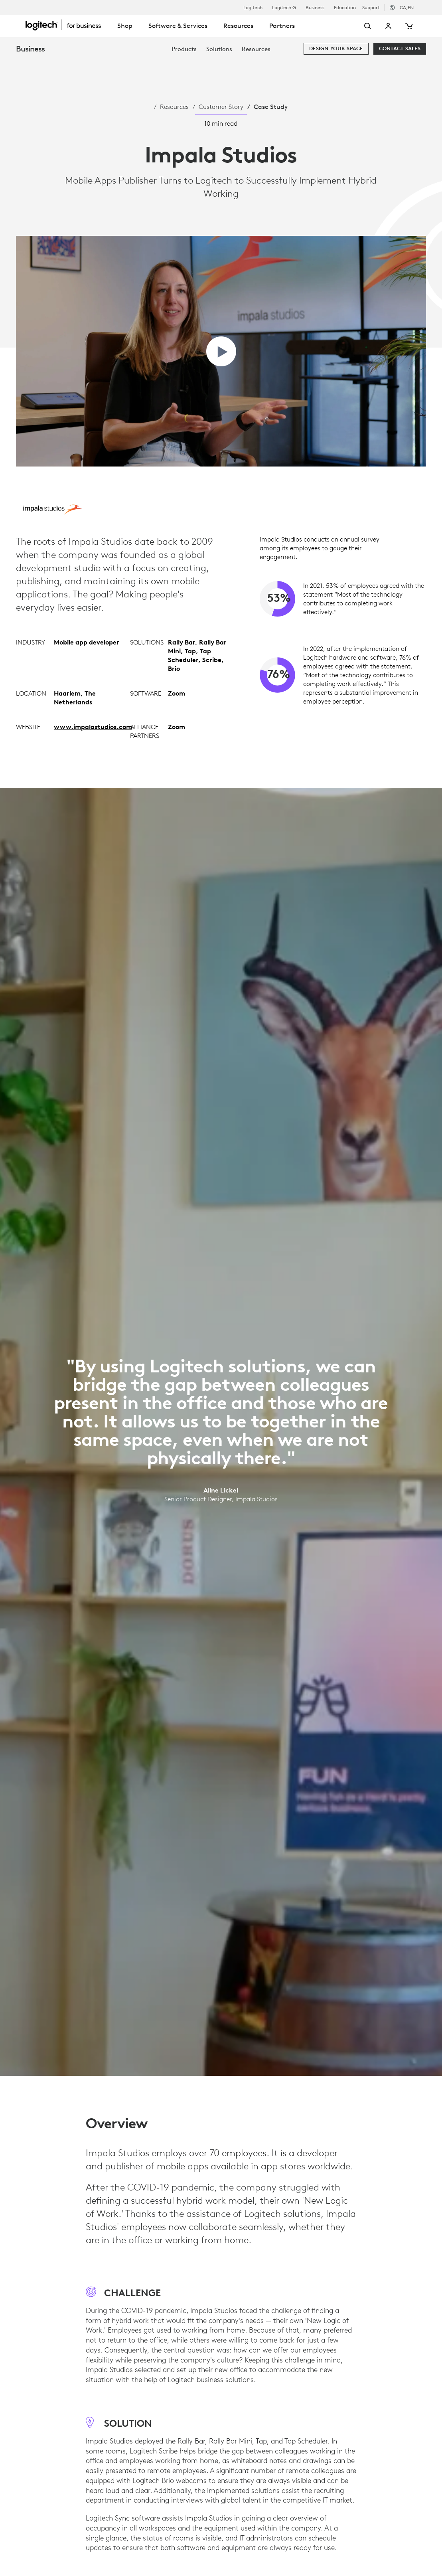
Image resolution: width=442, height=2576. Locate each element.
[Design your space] (336, 49)
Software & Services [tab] (177, 26)
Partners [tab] (282, 26)
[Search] (358, 26)
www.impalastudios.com (93, 727)
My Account (388, 26)
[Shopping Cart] (408, 26)
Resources (174, 107)
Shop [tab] (124, 26)
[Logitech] (67, 24)
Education (345, 8)
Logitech (252, 8)
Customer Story (221, 107)
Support (371, 7)
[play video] (221, 351)
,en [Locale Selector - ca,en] (407, 7)
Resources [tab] (238, 26)
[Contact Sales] (399, 49)
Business (315, 8)
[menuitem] (184, 49)
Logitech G (284, 8)
